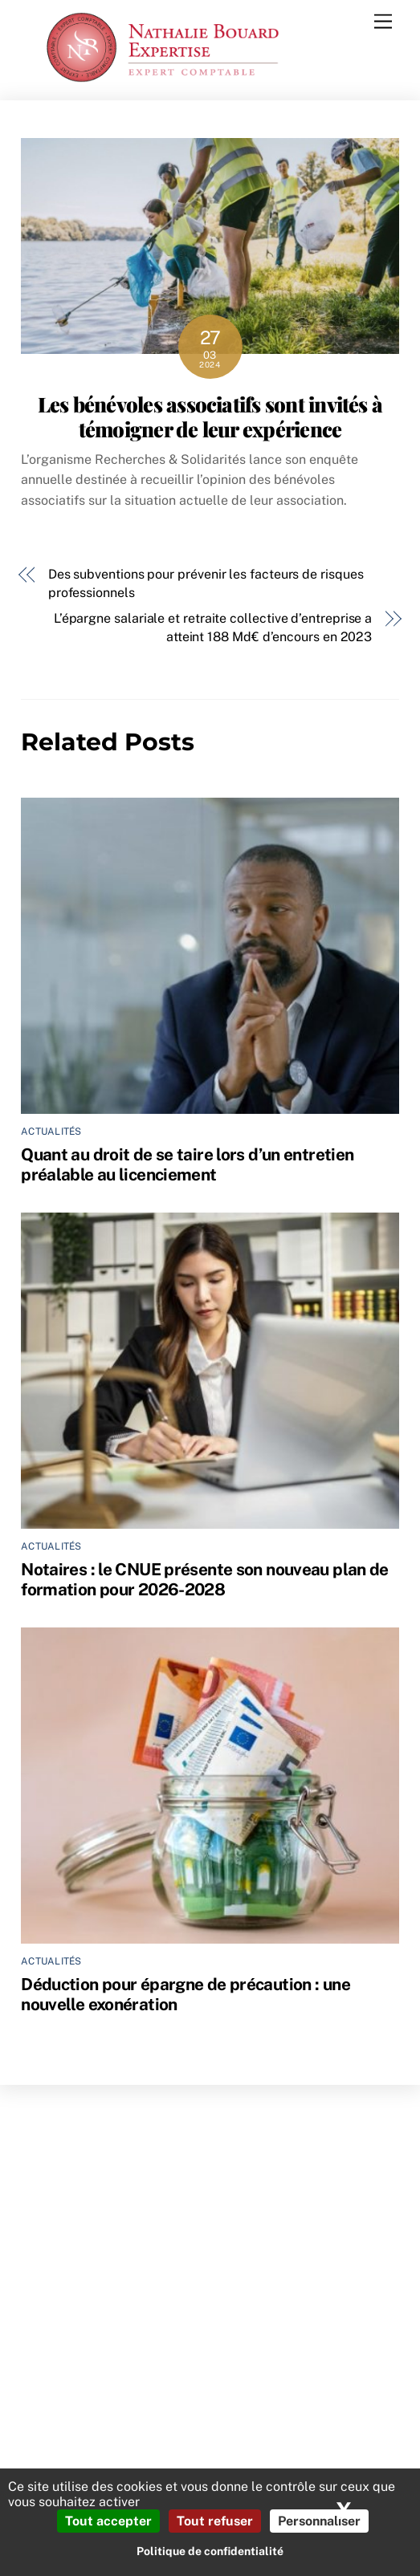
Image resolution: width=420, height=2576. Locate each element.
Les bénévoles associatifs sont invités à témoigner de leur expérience (210, 416)
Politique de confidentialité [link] (210, 2551)
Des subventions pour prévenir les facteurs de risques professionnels (206, 583)
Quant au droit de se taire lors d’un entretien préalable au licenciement (187, 1164)
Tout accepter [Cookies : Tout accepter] (108, 2521)
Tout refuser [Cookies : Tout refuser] (215, 2521)
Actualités (51, 1131)
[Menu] (383, 22)
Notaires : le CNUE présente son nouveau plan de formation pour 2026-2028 (205, 1579)
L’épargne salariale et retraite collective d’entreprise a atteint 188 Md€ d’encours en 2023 (213, 627)
